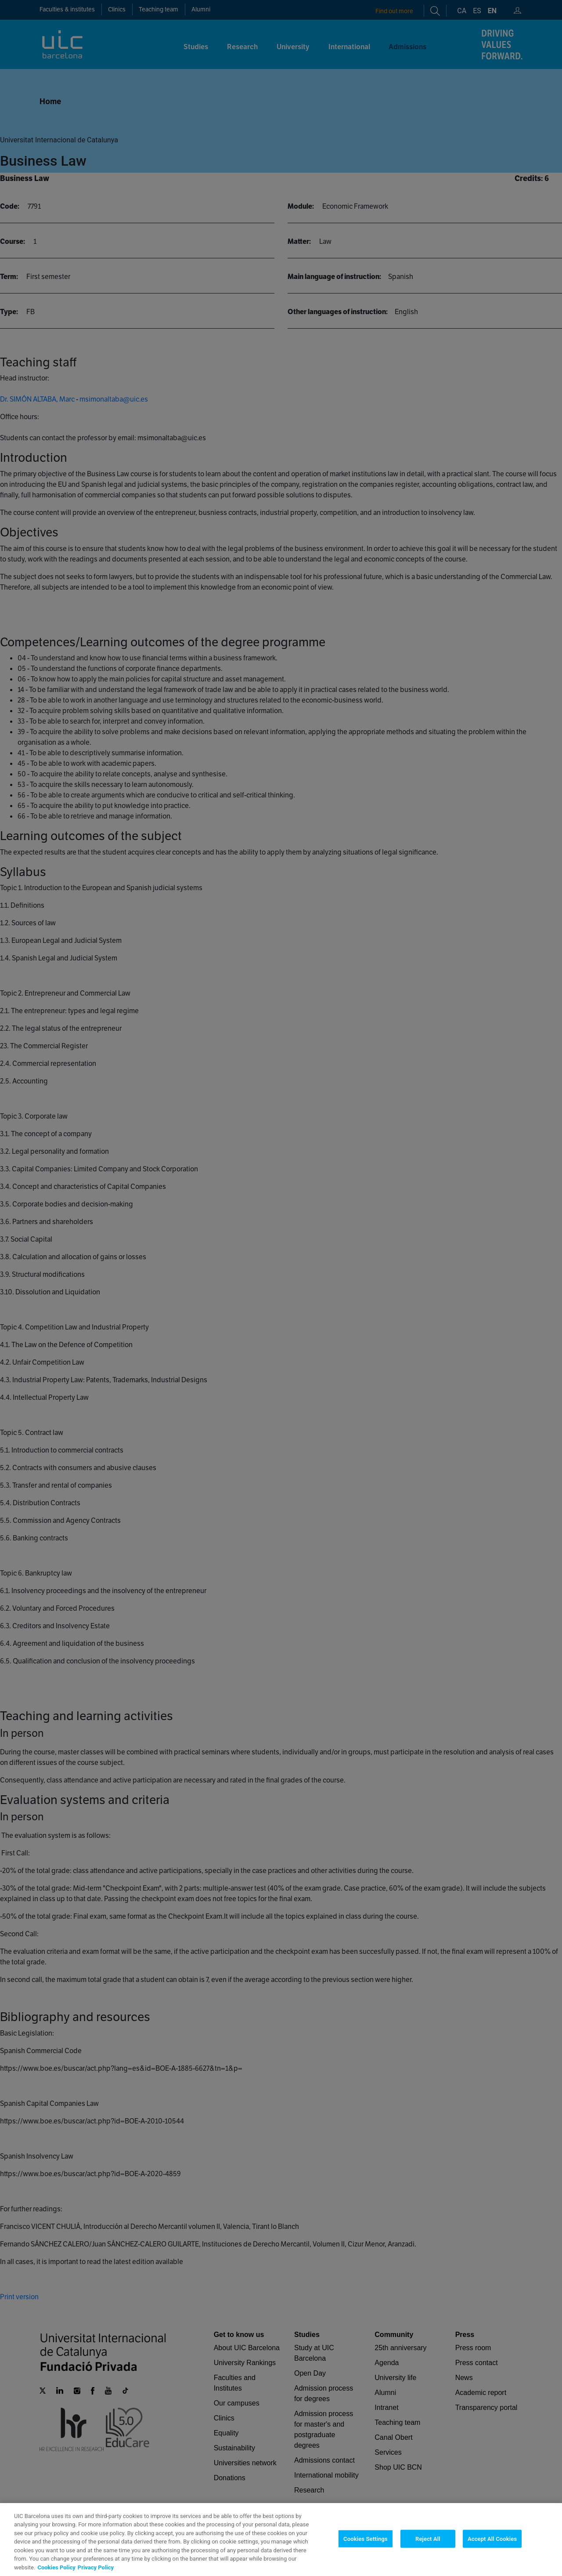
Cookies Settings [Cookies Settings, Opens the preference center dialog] (365, 2555)
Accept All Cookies (492, 2555)
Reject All (427, 2555)
